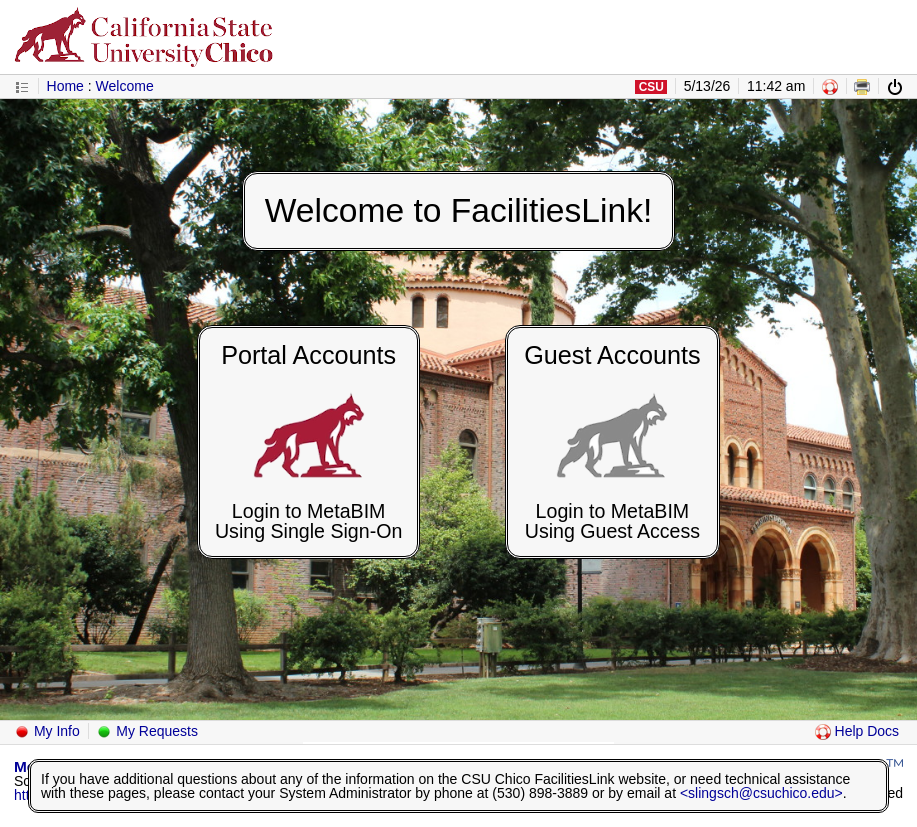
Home (65, 86)
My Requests (147, 731)
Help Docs (857, 731)
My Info (47, 731)
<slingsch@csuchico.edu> (761, 793)
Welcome (125, 86)
